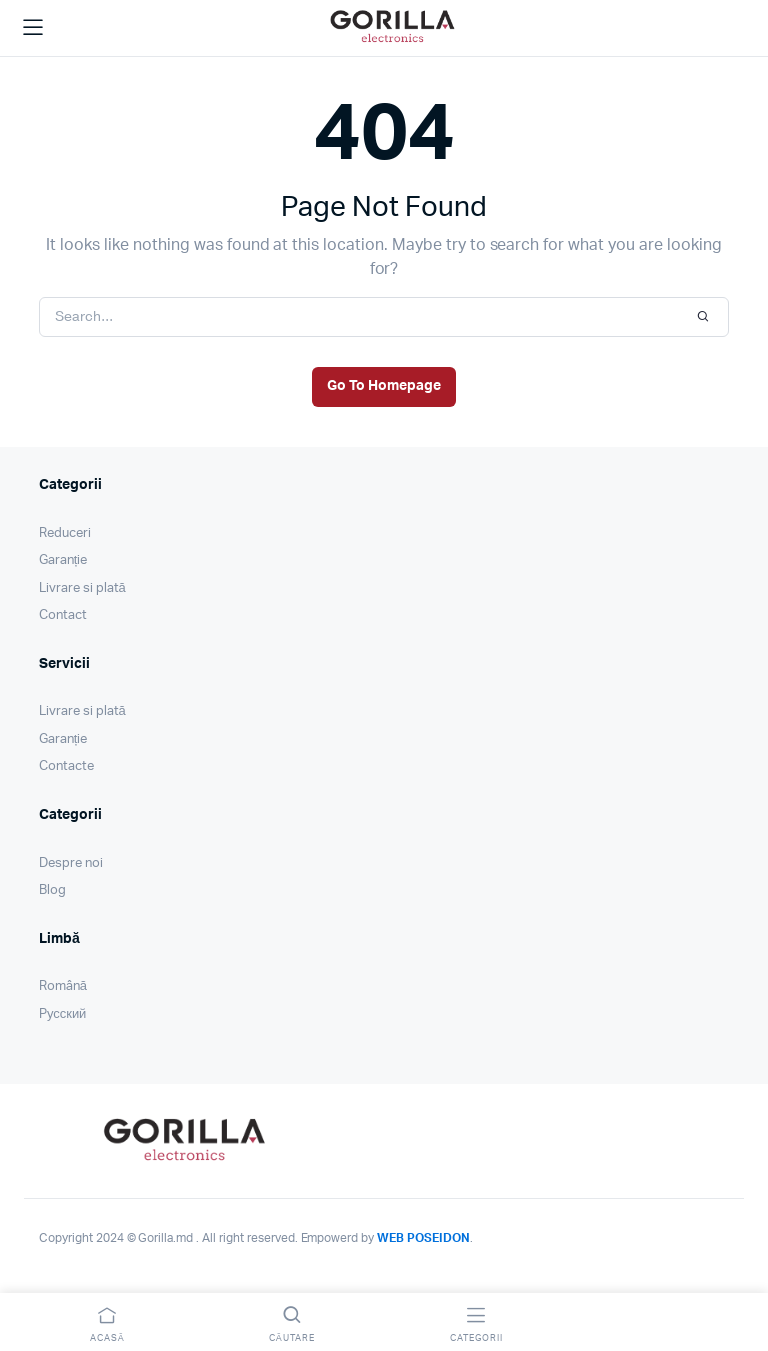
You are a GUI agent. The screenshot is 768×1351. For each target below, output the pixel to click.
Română (63, 986)
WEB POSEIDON (423, 1238)
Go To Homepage (384, 386)
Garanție (63, 560)
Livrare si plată (82, 588)
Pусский (62, 1014)
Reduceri (65, 533)
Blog (52, 890)
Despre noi (71, 863)
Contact (63, 615)
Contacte (66, 766)
